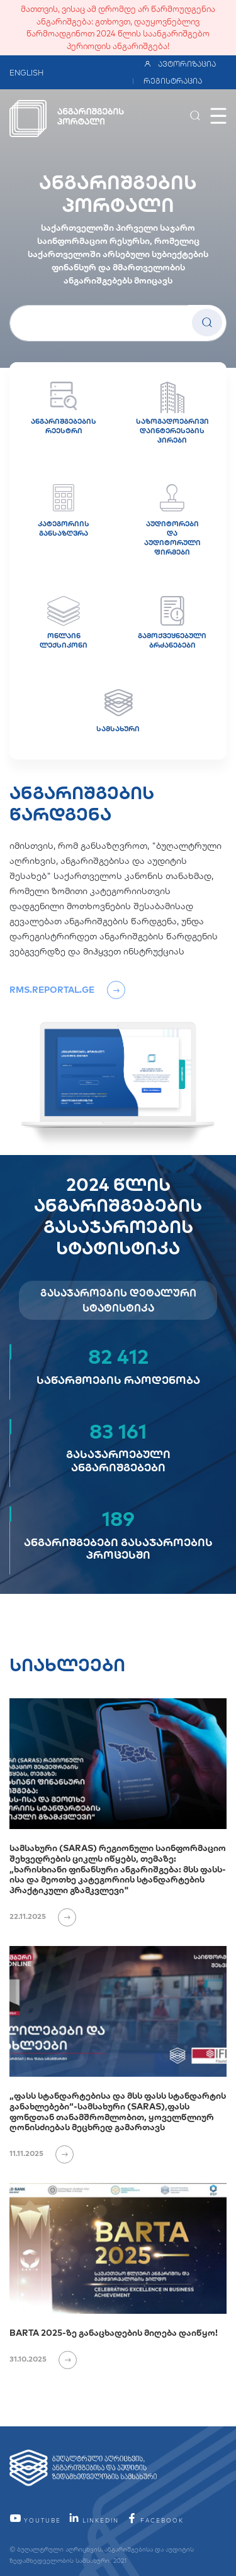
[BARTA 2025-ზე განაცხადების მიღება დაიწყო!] (118, 2248)
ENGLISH (26, 72)
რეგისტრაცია (172, 81)
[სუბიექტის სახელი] (118, 323)
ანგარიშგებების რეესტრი (63, 408)
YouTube (35, 2520)
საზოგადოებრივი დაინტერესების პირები (172, 413)
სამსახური (118, 711)
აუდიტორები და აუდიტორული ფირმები (172, 520)
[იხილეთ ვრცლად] (62, 1916)
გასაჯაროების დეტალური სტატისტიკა (118, 1300)
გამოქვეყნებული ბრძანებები (172, 623)
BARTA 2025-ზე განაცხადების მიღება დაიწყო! (113, 2332)
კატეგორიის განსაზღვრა (63, 511)
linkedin (93, 2520)
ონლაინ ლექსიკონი (63, 623)
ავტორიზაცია (179, 64)
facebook (155, 2520)
